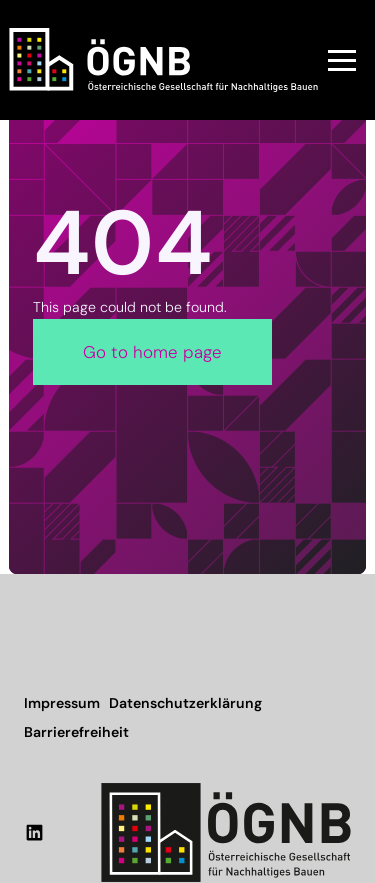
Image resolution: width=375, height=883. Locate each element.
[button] (342, 60)
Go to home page (152, 352)
